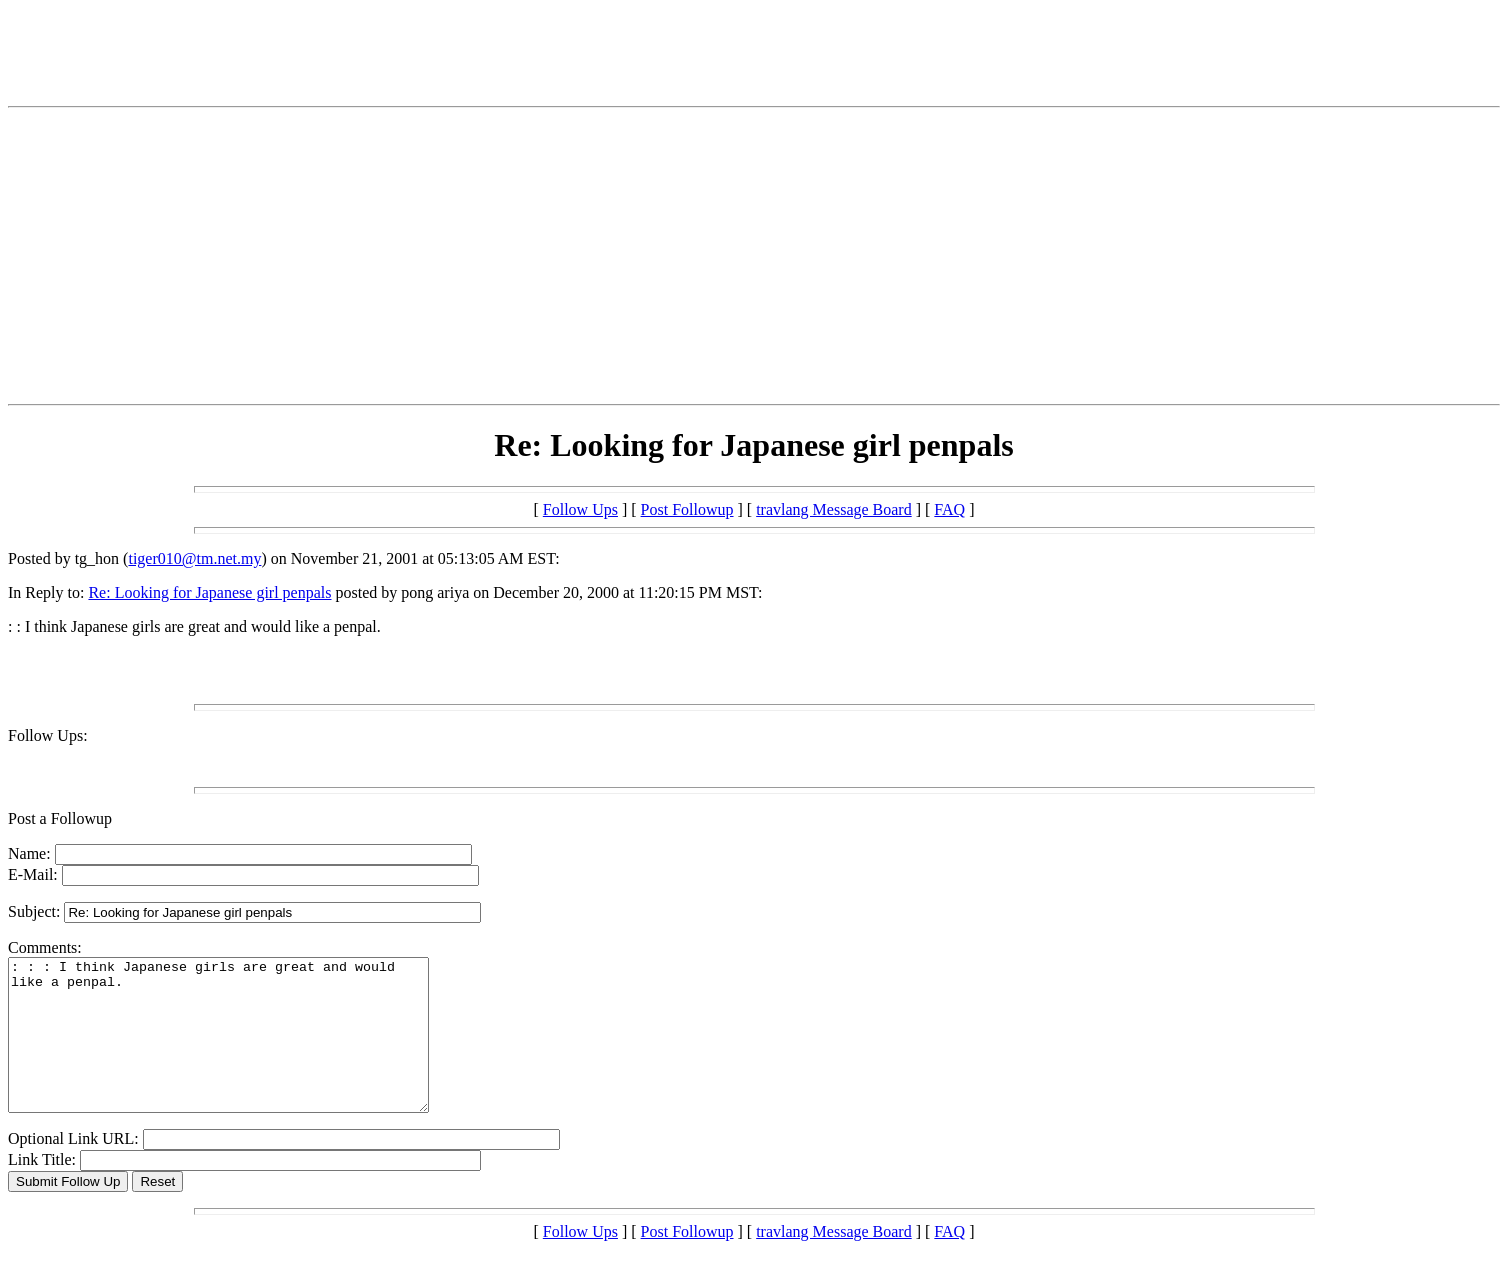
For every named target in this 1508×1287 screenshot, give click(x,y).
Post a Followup (60, 818)
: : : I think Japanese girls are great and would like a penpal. (243, 1050)
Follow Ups (580, 509)
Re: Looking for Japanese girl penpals (209, 592)
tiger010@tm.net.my (194, 558)
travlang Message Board (834, 509)
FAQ (949, 509)
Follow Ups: (48, 735)
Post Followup (687, 509)
